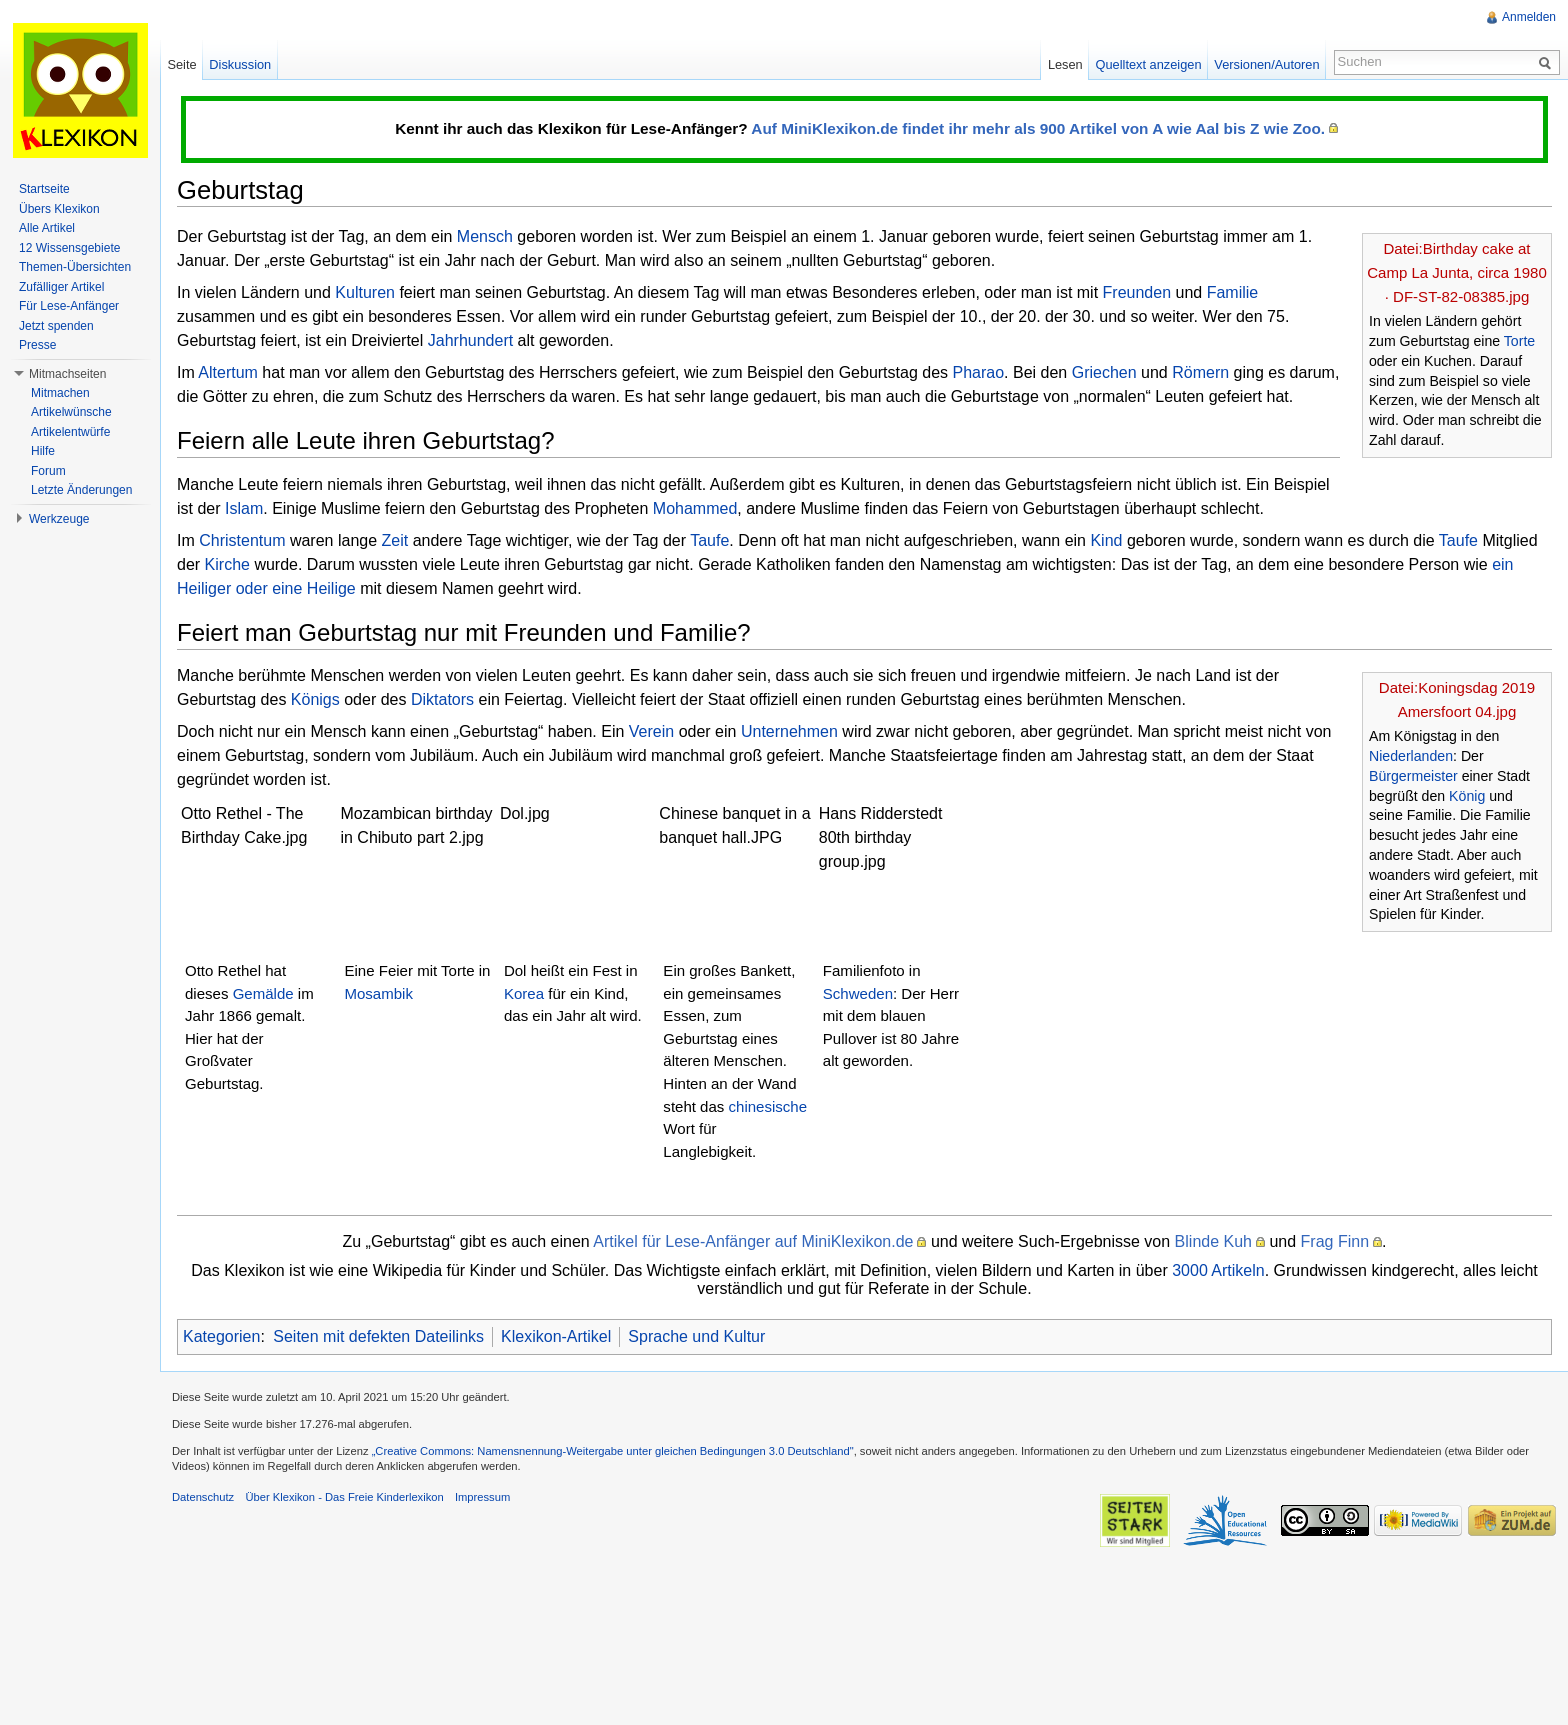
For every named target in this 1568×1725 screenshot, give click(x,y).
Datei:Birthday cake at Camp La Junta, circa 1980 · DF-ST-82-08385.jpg (1457, 272)
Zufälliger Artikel (61, 287)
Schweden (858, 993)
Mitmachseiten (67, 374)
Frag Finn (1335, 1241)
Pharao (978, 372)
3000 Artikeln (1218, 1270)
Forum (48, 471)
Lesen (1065, 64)
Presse (37, 345)
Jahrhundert (470, 340)
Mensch (485, 236)
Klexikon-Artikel (556, 1336)
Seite (181, 64)
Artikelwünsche (71, 412)
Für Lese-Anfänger (69, 306)
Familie (1233, 292)
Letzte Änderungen (81, 490)
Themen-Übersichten (75, 267)
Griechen (1104, 372)
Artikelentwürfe (70, 432)
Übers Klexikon (59, 209)
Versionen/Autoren (1266, 64)
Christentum (242, 540)
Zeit (395, 540)
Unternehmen (789, 731)
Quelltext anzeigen (1149, 64)
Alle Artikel (47, 228)
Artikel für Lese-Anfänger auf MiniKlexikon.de (753, 1241)
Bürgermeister (1413, 776)
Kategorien (221, 1336)
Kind (1106, 540)
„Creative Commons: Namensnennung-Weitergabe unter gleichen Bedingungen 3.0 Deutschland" (613, 1451)
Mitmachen (60, 393)
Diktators (442, 699)
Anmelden (1529, 17)
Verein (651, 731)
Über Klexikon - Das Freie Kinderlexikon (344, 1497)
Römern (1200, 372)
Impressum (482, 1497)
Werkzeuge (59, 519)
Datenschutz (203, 1497)
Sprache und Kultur (696, 1336)
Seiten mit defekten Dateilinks (378, 1336)
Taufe (709, 540)
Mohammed (695, 508)
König (1467, 796)
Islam (244, 508)
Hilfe (43, 451)
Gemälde (263, 993)
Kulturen (365, 292)
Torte (1519, 341)
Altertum (228, 372)
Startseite (44, 189)
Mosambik (378, 993)
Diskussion (240, 64)
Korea (524, 993)
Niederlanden (1411, 756)
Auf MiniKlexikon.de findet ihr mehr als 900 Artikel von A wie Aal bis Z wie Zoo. (1038, 128)
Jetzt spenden (56, 326)
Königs (315, 699)
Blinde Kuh (1213, 1241)
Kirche (227, 564)
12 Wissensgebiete (69, 248)
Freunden (1137, 292)
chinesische (768, 1106)
